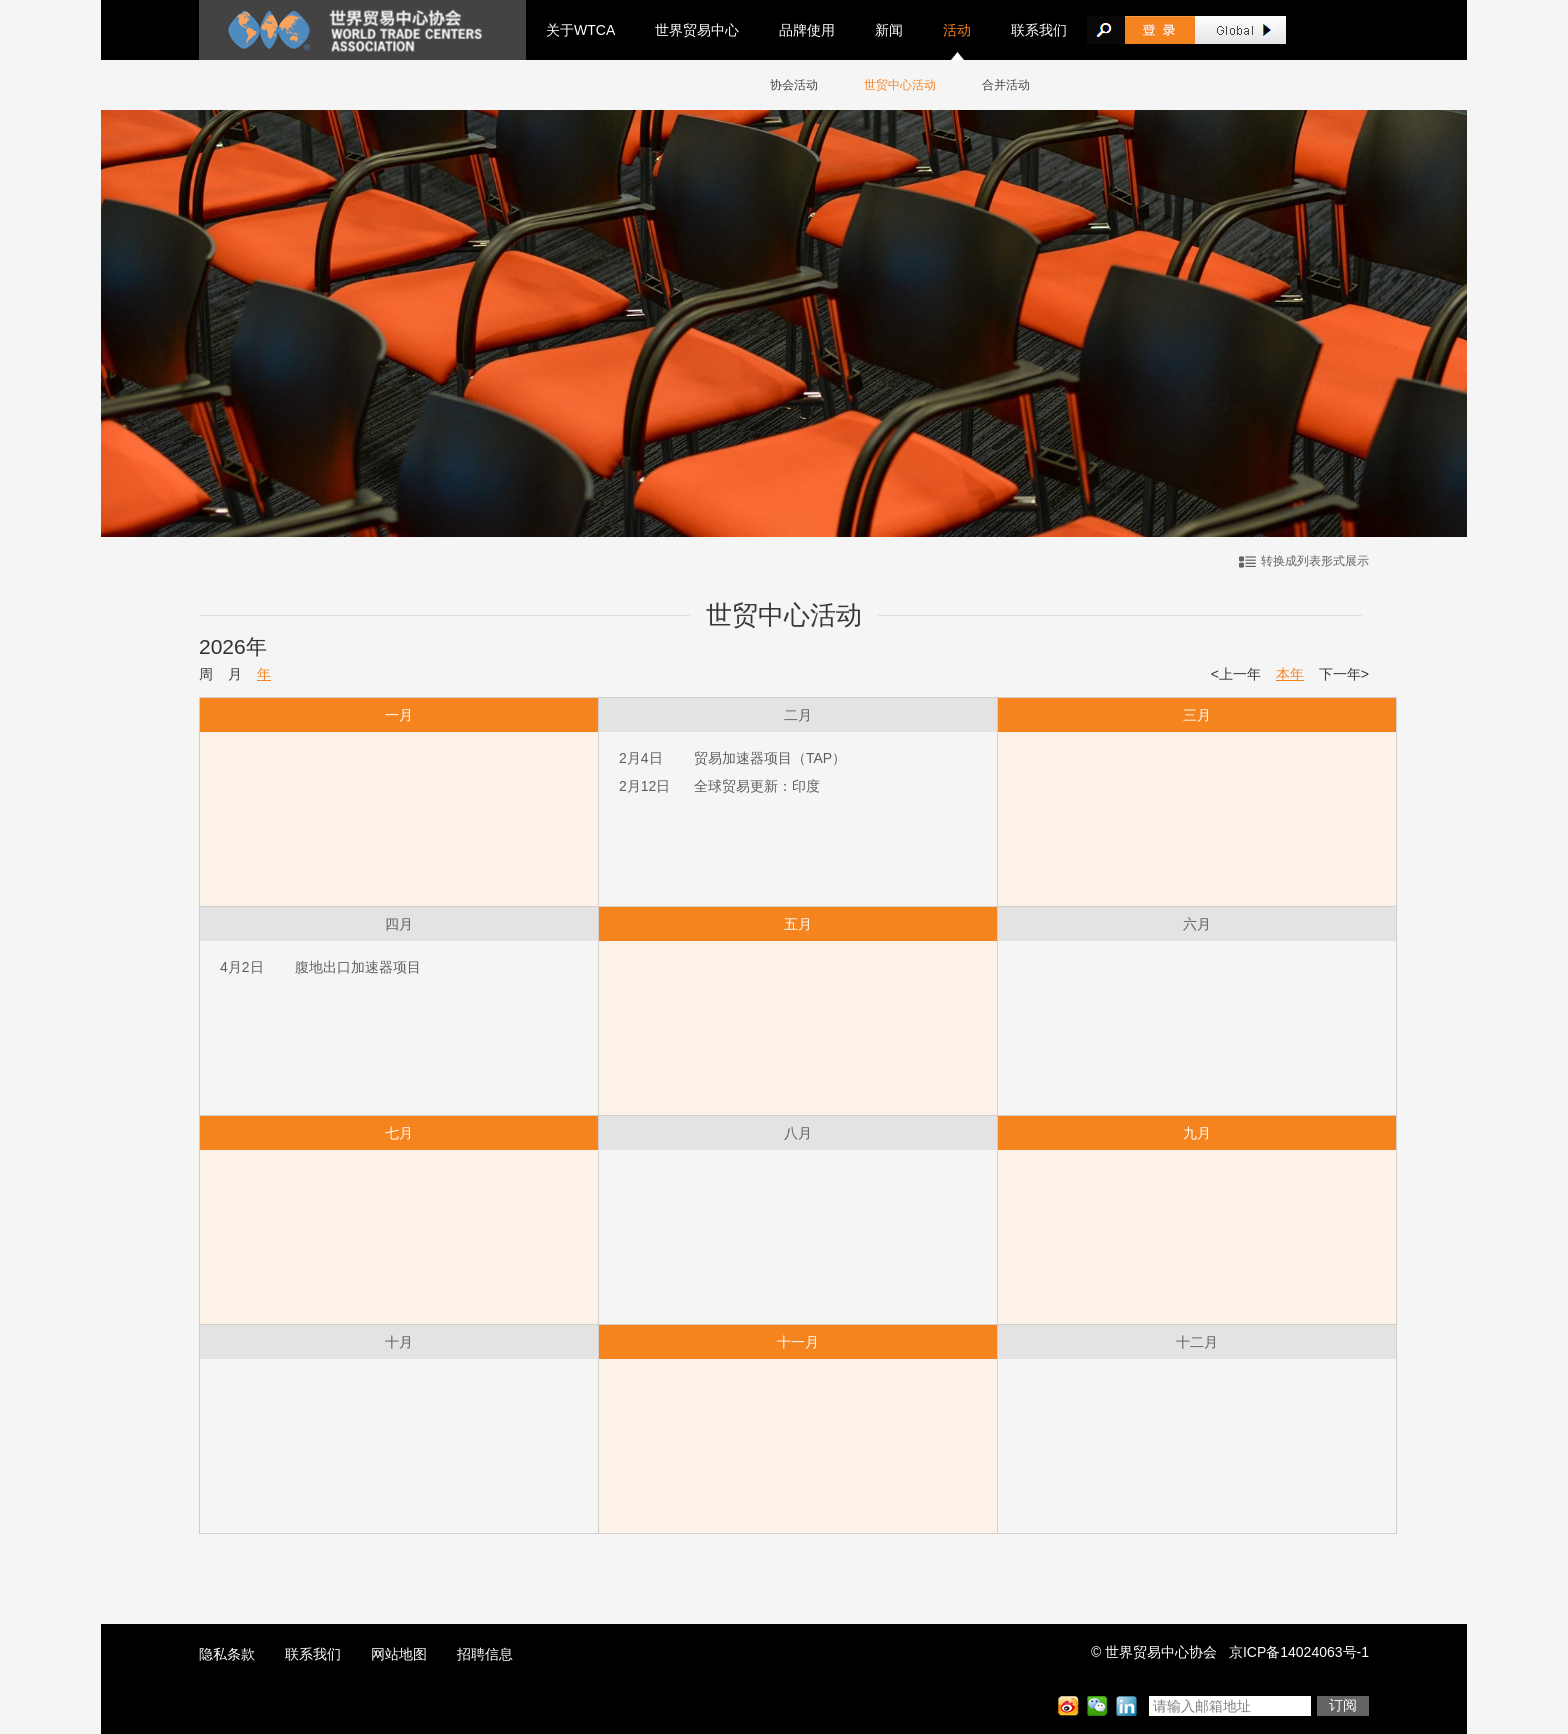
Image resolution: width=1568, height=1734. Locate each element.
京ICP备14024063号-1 (1299, 1652)
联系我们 (1039, 30)
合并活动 (1006, 85)
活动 (957, 30)
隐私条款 (227, 1654)
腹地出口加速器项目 (358, 967)
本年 (1290, 674)
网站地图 (399, 1654)
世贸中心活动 (900, 85)
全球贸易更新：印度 (757, 786)
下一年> (1344, 674)
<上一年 (1236, 674)
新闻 (889, 30)
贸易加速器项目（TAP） (770, 758)
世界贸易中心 (697, 30)
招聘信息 (485, 1654)
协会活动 (794, 85)
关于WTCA (580, 30)
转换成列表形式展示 (1315, 561)
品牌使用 (807, 30)
